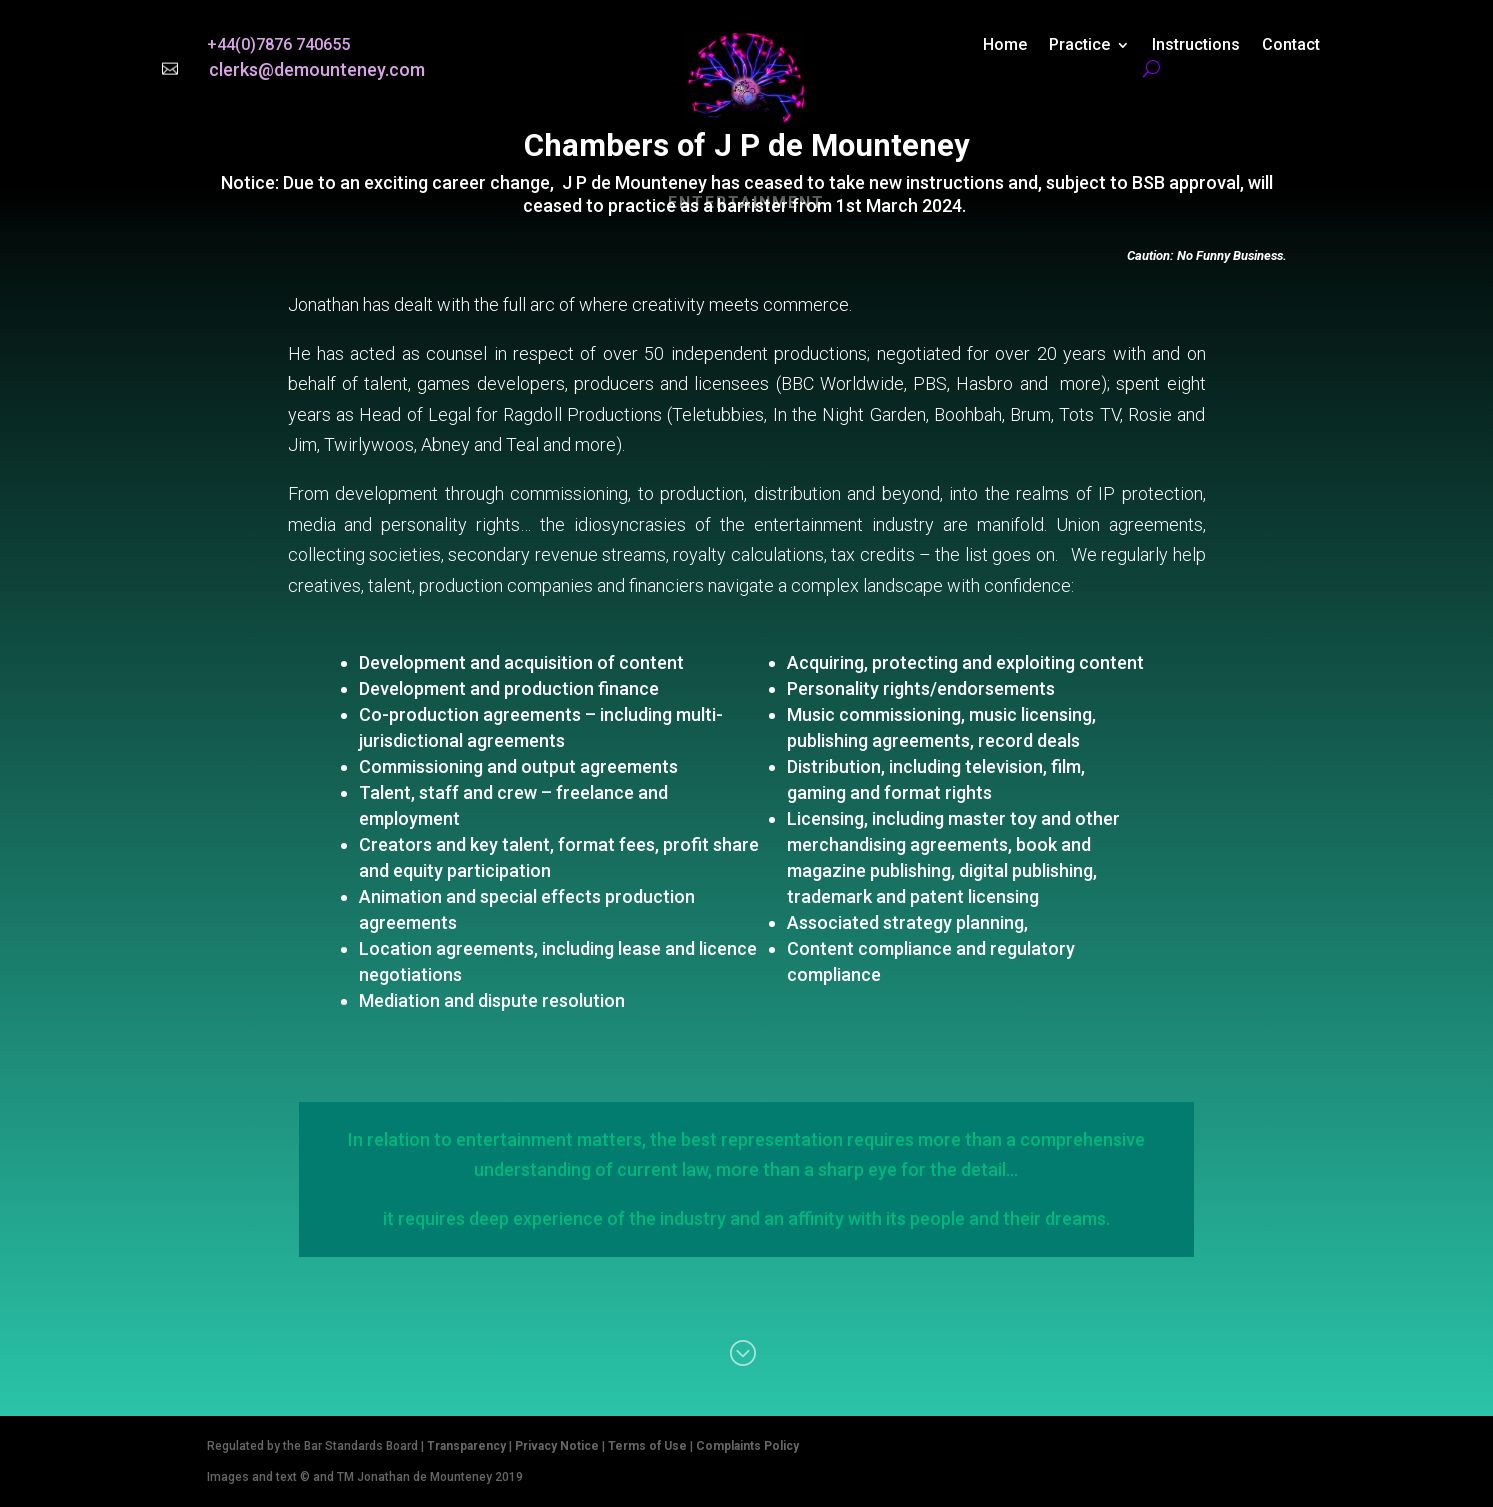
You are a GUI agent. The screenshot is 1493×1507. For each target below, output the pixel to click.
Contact (1291, 46)
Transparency (466, 1446)
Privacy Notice (557, 1446)
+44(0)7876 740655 (278, 44)
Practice (1079, 46)
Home (1005, 46)
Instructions (1196, 46)
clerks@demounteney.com (317, 69)
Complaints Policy (747, 1446)
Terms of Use (647, 1446)
